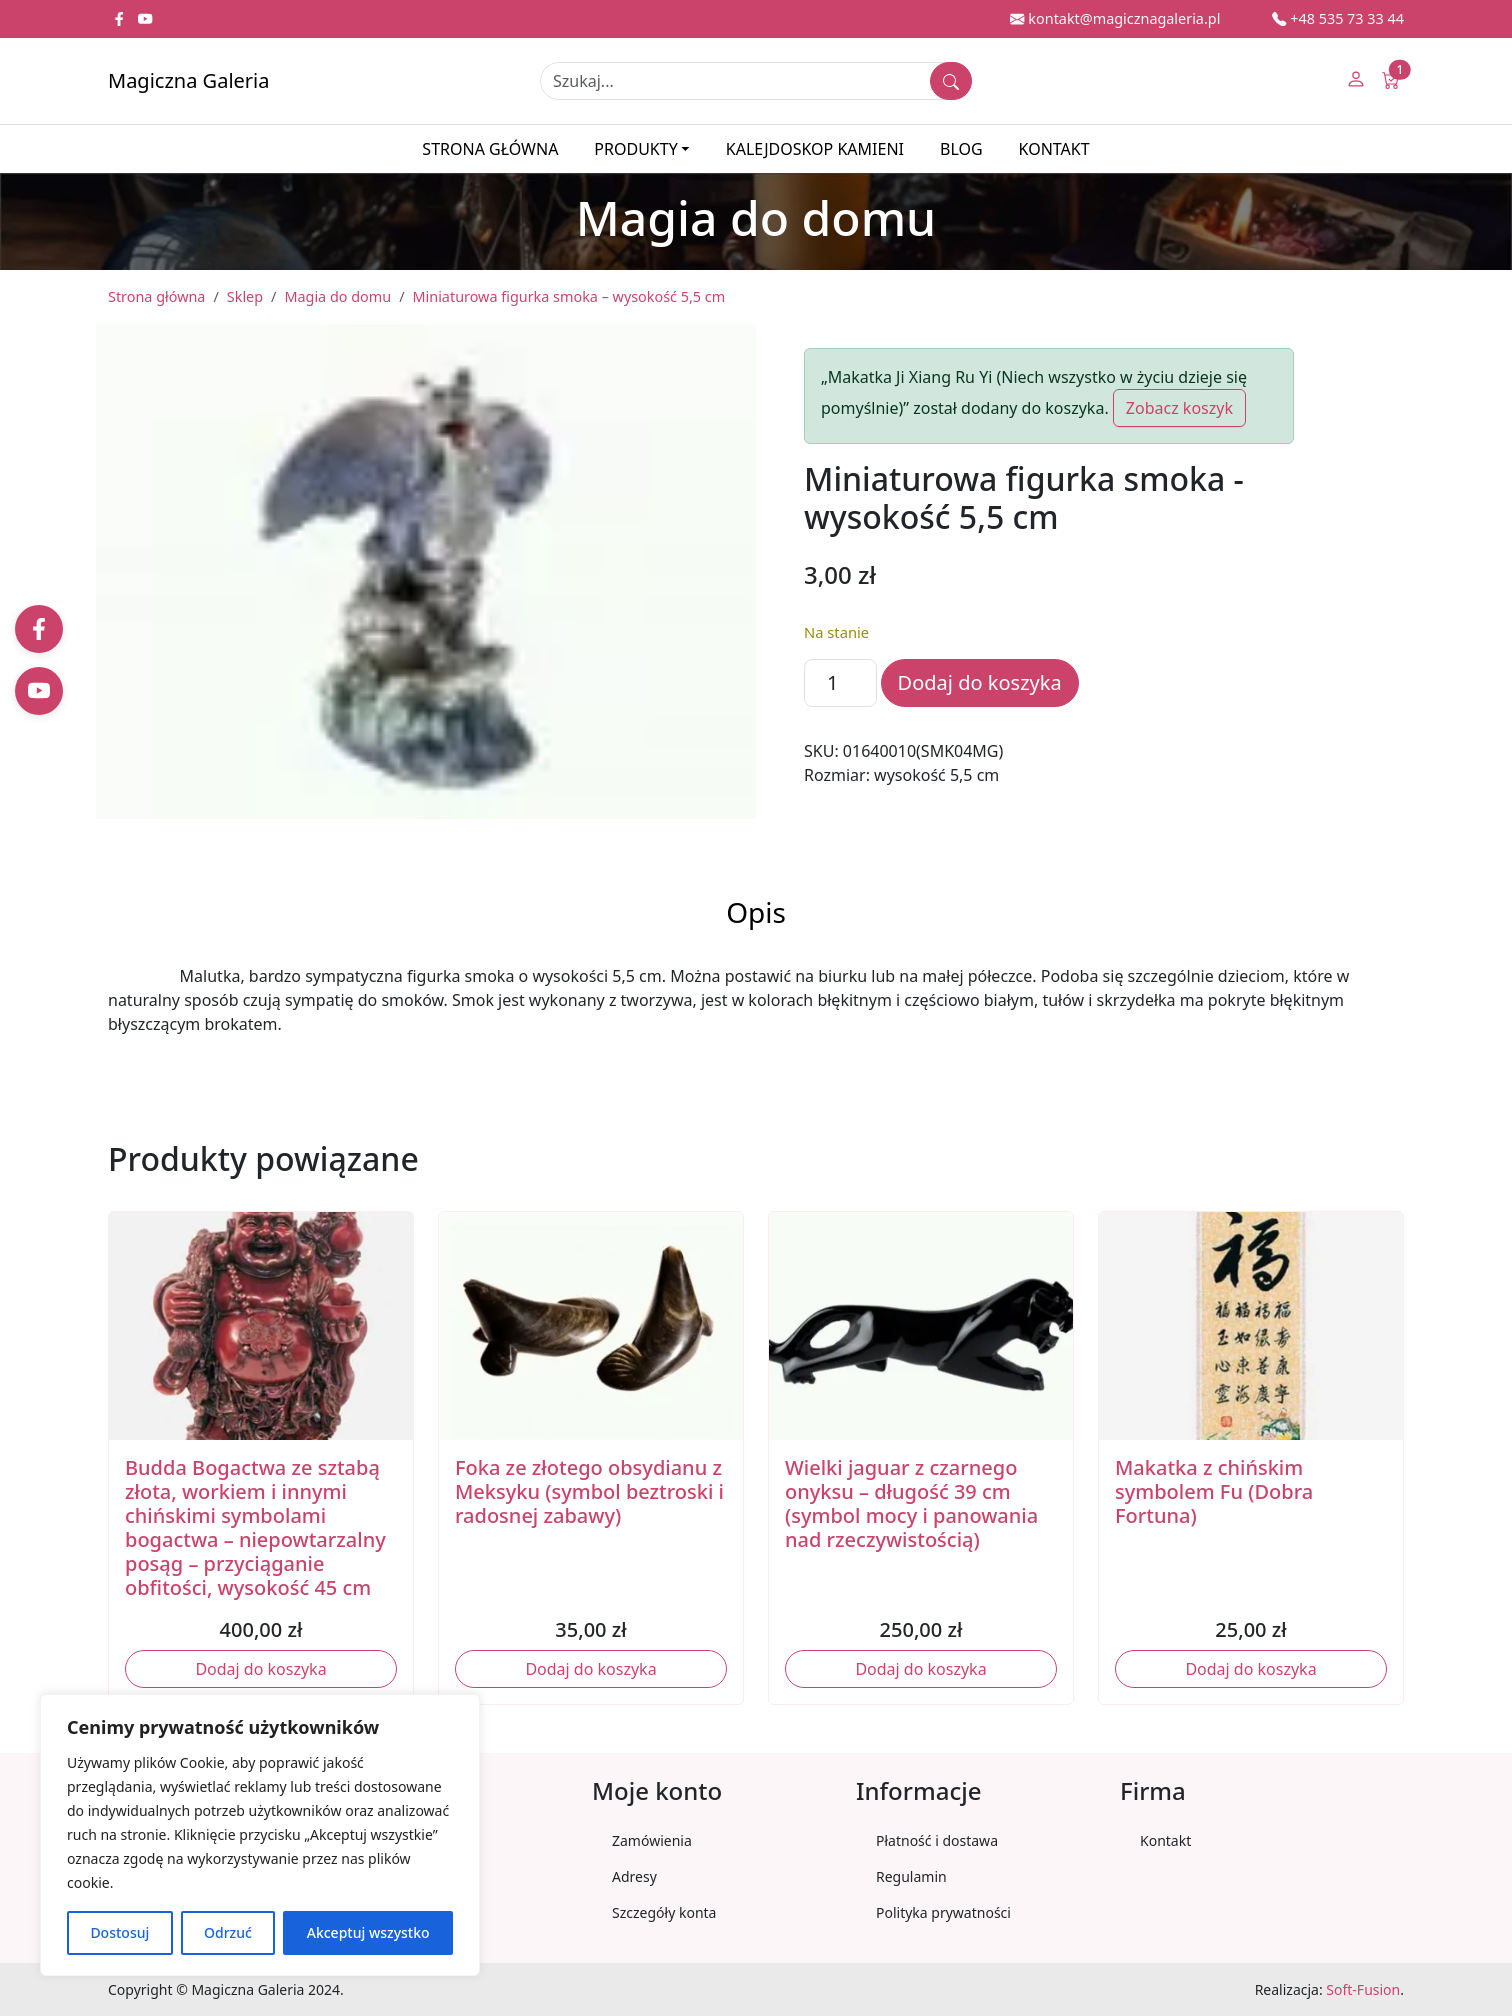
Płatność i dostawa (937, 1840)
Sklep (245, 296)
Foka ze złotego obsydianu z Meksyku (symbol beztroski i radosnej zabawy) (589, 1491)
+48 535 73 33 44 (1338, 18)
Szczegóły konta (664, 1912)
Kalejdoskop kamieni (815, 149)
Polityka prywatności (943, 1912)
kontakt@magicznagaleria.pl (1115, 18)
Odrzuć (228, 1932)
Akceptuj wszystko (368, 1932)
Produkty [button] (635, 149)
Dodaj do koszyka (980, 682)
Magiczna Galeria (188, 80)
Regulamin (911, 1876)
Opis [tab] (756, 912)
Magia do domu (337, 296)
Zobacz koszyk (1179, 408)
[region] (260, 1835)
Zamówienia (652, 1840)
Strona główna (490, 149)
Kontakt (1054, 149)
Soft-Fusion (1363, 1989)
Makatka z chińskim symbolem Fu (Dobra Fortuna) (1214, 1491)
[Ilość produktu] (840, 683)
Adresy (634, 1876)
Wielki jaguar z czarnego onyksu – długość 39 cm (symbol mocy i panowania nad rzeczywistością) (911, 1503)
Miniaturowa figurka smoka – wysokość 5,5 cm (569, 296)
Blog (961, 149)
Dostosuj (119, 1932)
